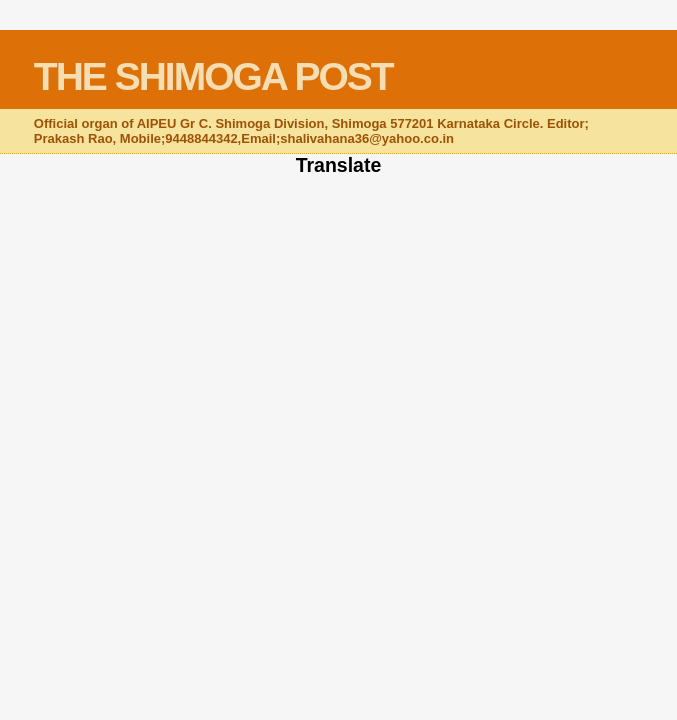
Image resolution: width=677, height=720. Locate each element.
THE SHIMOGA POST (213, 76)
